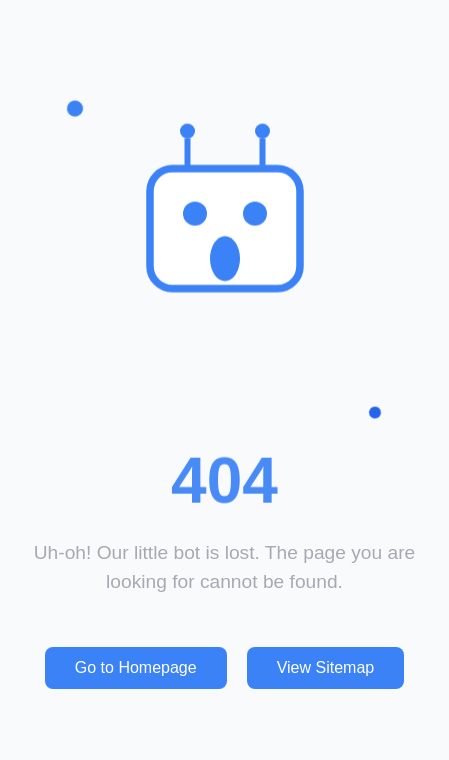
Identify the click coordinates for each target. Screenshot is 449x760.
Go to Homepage (136, 667)
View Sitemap (326, 667)
